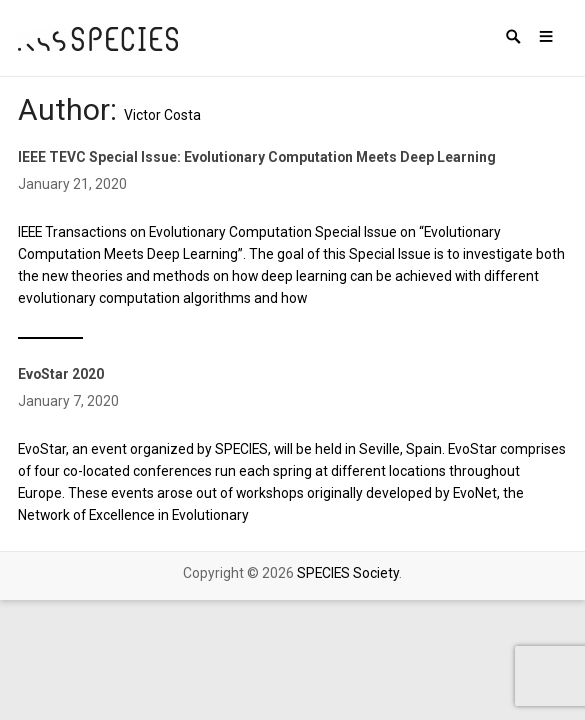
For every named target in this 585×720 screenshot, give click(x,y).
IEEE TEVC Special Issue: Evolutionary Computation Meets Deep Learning (257, 157)
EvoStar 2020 (61, 374)
